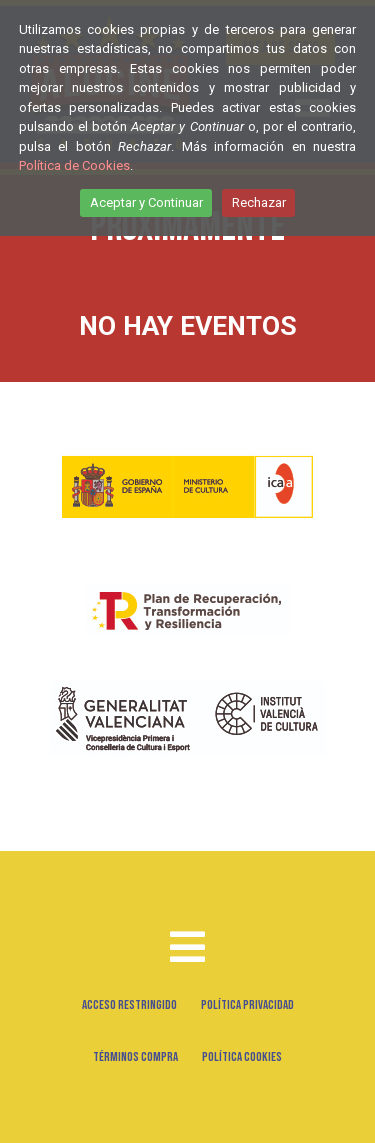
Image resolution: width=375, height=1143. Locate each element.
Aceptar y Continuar (146, 202)
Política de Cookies (74, 165)
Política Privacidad (247, 1005)
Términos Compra (135, 1057)
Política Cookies (242, 1057)
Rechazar (259, 202)
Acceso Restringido (129, 1005)
